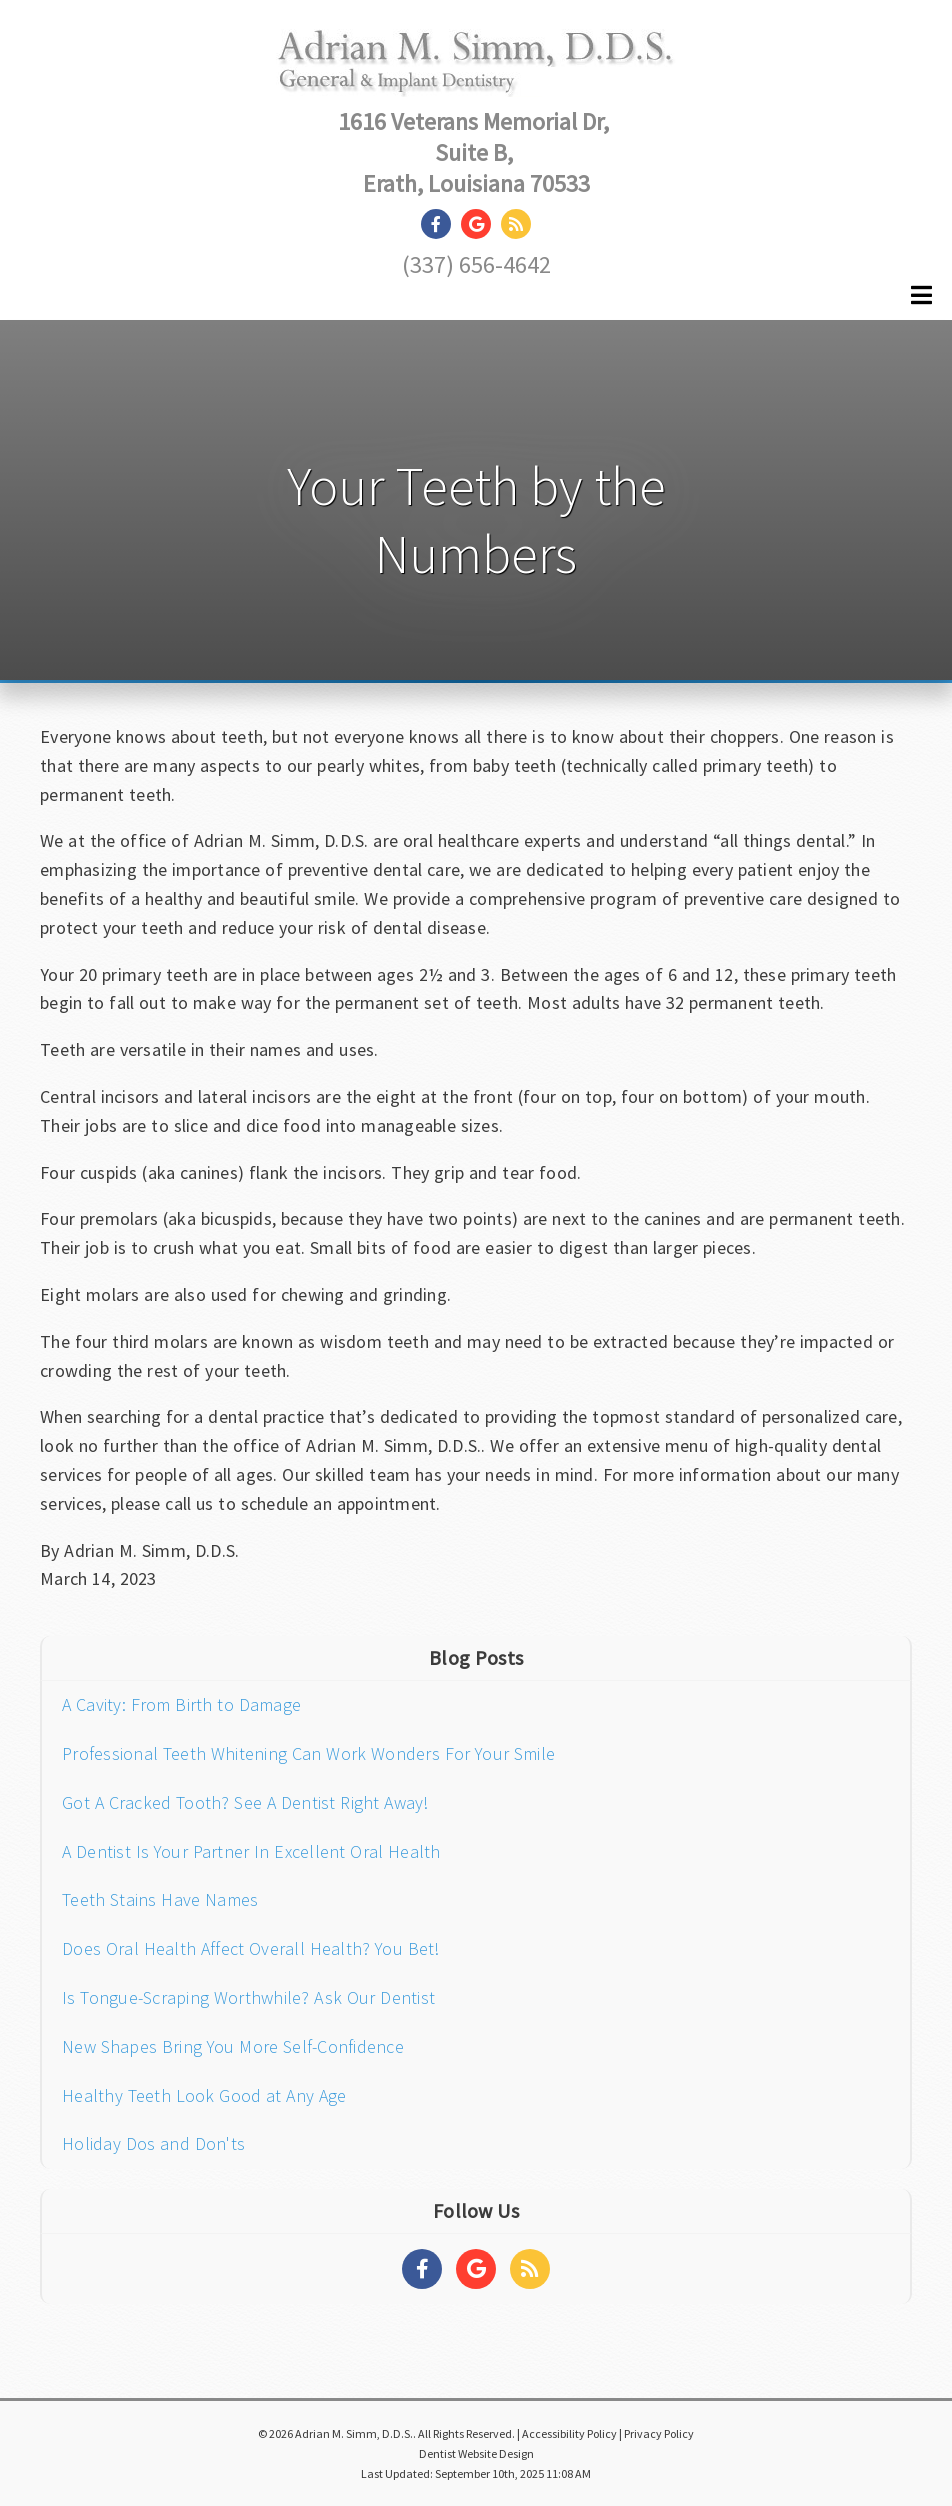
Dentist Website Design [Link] (476, 2453)
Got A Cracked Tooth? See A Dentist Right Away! (245, 1802)
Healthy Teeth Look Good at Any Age (204, 2095)
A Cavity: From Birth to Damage (181, 1704)
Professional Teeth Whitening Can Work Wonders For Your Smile (308, 1753)
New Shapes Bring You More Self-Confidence (233, 2046)
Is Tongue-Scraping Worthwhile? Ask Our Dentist (248, 1997)
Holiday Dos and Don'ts (153, 2143)
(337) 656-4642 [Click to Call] (476, 264)
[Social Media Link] (441, 224)
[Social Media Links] (422, 2269)
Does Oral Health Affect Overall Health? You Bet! (251, 1948)
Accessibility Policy (569, 2433)
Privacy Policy (659, 2433)
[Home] (476, 76)
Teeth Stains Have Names (160, 1899)
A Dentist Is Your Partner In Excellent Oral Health (251, 1851)
